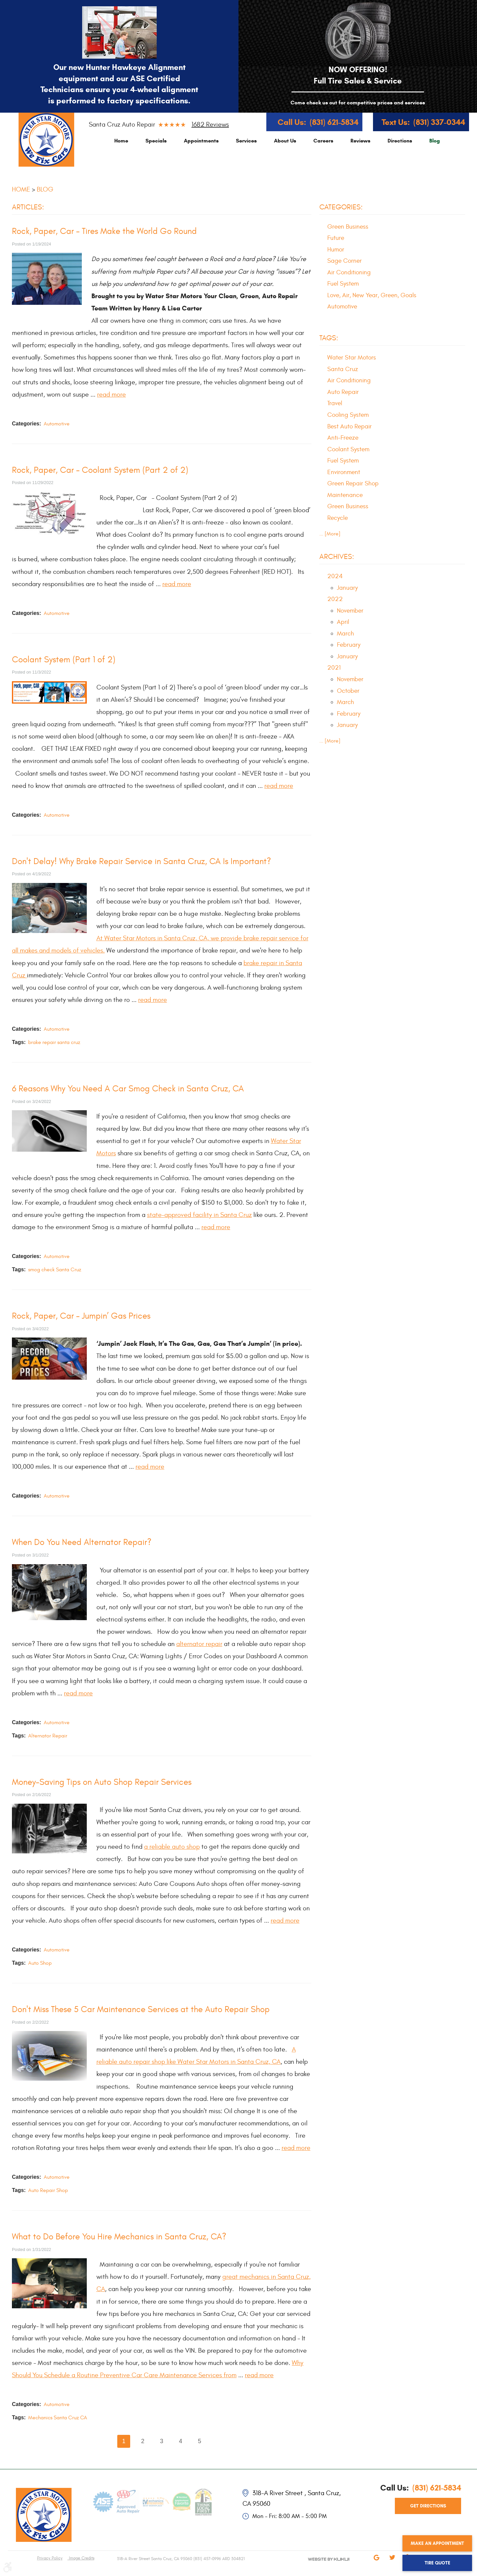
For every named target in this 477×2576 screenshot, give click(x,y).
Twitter (392, 2562)
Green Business (347, 226)
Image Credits (81, 2558)
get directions (428, 2506)
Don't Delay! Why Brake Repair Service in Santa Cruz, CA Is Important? (141, 861)
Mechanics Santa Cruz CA (57, 2418)
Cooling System (348, 414)
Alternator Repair (47, 1736)
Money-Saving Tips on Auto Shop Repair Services (101, 1782)
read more (111, 394)
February (348, 644)
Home (121, 140)
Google (376, 2562)
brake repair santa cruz (54, 1042)
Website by (315, 2565)
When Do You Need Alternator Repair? (81, 1542)
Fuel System (343, 283)
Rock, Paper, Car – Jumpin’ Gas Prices (81, 1316)
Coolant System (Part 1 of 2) (63, 660)
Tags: (328, 338)
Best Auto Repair (349, 426)
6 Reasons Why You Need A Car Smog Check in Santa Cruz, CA (128, 1089)
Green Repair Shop (353, 483)
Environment (343, 472)
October (348, 690)
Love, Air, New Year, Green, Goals (371, 295)
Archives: (336, 556)
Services (246, 140)
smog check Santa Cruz (54, 1270)
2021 (334, 667)
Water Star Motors (351, 357)
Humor (335, 249)
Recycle (337, 517)
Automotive (57, 424)
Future (335, 238)
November (350, 610)
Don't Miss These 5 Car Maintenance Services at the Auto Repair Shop (141, 2009)
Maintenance (345, 495)
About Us (285, 140)
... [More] (330, 534)
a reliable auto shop (172, 1846)
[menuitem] (121, 140)
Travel (334, 403)
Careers (323, 140)
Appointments (201, 140)
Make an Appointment (437, 2543)
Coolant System (348, 449)
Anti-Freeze (342, 437)
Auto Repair (343, 392)
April (343, 622)
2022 (335, 599)
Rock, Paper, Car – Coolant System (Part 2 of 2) (100, 470)
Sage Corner (344, 260)
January (347, 587)
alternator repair (199, 1644)
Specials (156, 140)
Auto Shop (40, 1963)
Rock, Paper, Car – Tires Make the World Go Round (104, 231)
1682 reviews (210, 124)
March (345, 633)
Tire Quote (437, 2563)
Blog (434, 140)
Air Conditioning (349, 272)
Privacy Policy (50, 2558)
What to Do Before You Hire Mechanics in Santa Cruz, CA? (119, 2237)
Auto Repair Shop (48, 2190)
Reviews (360, 140)
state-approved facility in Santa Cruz (199, 1215)
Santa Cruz (342, 369)
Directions (400, 140)
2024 (335, 576)
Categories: (341, 207)
